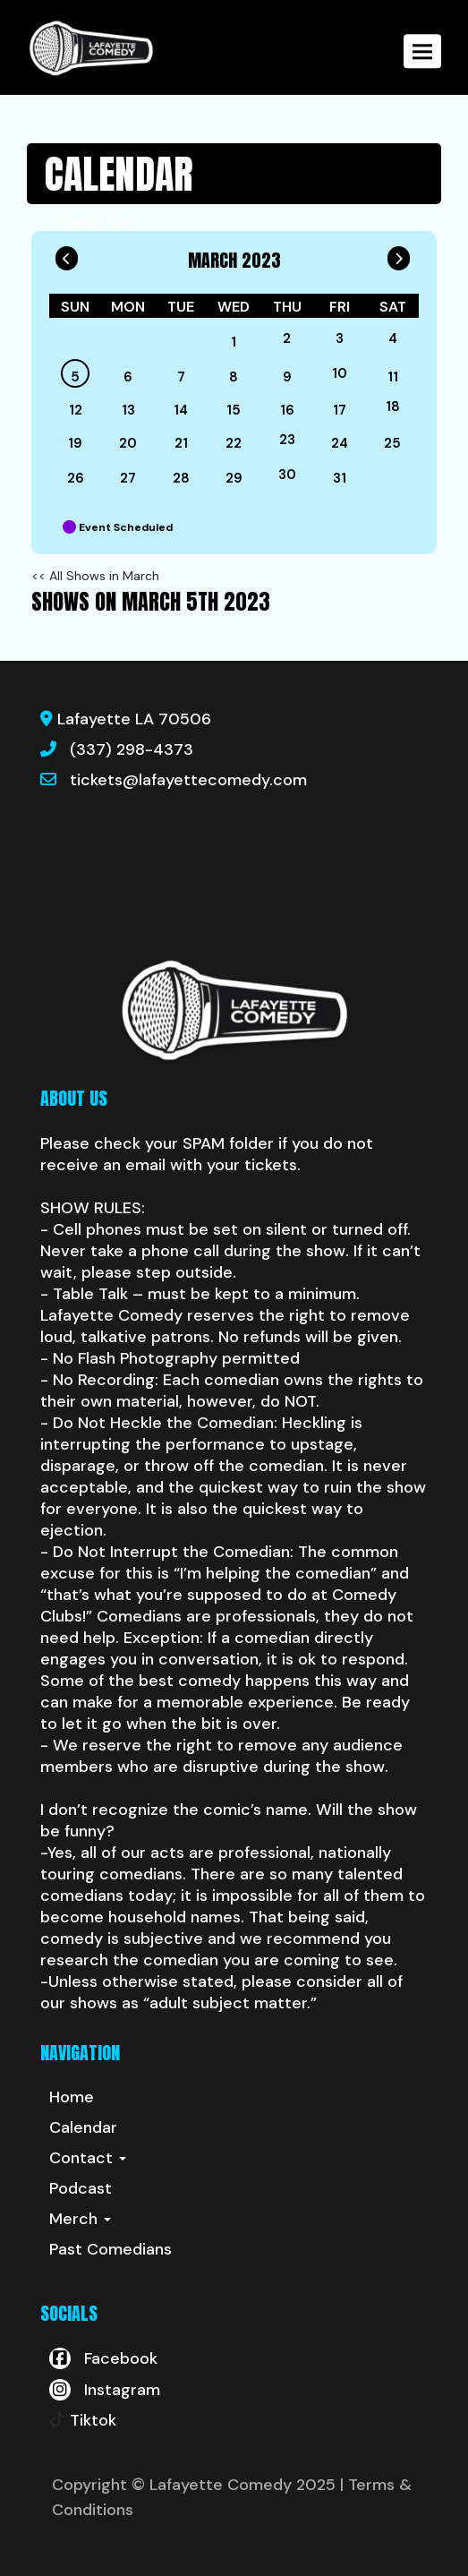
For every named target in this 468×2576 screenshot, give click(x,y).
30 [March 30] (287, 475)
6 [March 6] (127, 377)
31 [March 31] (339, 478)
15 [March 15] (233, 410)
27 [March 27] (128, 478)
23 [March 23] (287, 440)
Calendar (83, 2127)
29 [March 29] (234, 478)
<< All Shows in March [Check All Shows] (95, 576)
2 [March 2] (287, 338)
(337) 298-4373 (131, 749)
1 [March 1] (233, 342)
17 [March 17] (339, 410)
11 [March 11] (392, 377)
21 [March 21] (181, 443)
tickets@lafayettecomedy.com (188, 780)
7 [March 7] (181, 377)
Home (71, 2097)
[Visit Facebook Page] (103, 2358)
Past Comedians (110, 2249)
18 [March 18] (393, 406)
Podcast (80, 2188)
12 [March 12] (75, 410)
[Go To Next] (398, 254)
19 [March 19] (75, 443)
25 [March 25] (392, 443)
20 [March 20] (128, 443)
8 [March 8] (233, 377)
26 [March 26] (75, 478)
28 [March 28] (181, 478)
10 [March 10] (339, 373)
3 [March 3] (340, 338)
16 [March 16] (287, 410)
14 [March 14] (181, 410)
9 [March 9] (287, 377)
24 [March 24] (339, 443)
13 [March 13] (128, 410)
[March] (180, 342)
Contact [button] (87, 2158)
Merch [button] (80, 2218)
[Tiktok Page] (82, 2420)
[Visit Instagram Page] (104, 2390)
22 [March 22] (233, 443)
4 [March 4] (392, 338)
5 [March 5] (75, 377)
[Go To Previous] (66, 254)
